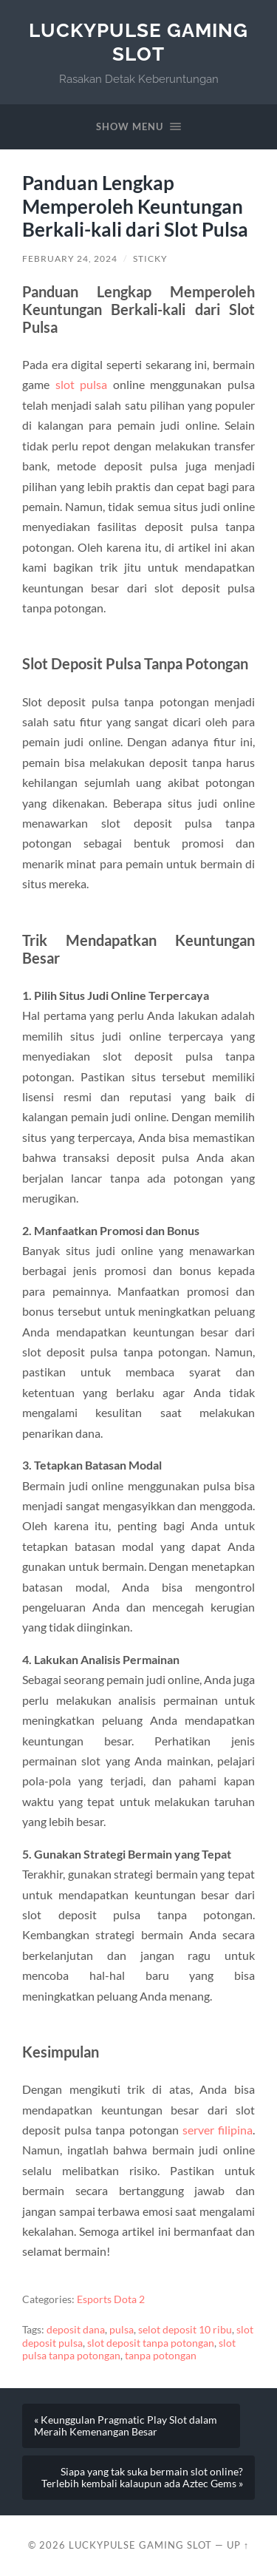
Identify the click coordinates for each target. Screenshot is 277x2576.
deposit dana (76, 2330)
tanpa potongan (160, 2356)
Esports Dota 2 (111, 2299)
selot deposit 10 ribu (185, 2330)
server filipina (217, 2130)
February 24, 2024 (69, 258)
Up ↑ (238, 2545)
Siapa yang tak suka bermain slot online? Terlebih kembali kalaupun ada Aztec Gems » (142, 2477)
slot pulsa (81, 384)
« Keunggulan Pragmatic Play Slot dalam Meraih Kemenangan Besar (125, 2426)
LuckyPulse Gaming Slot (138, 41)
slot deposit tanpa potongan (150, 2343)
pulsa (121, 2330)
